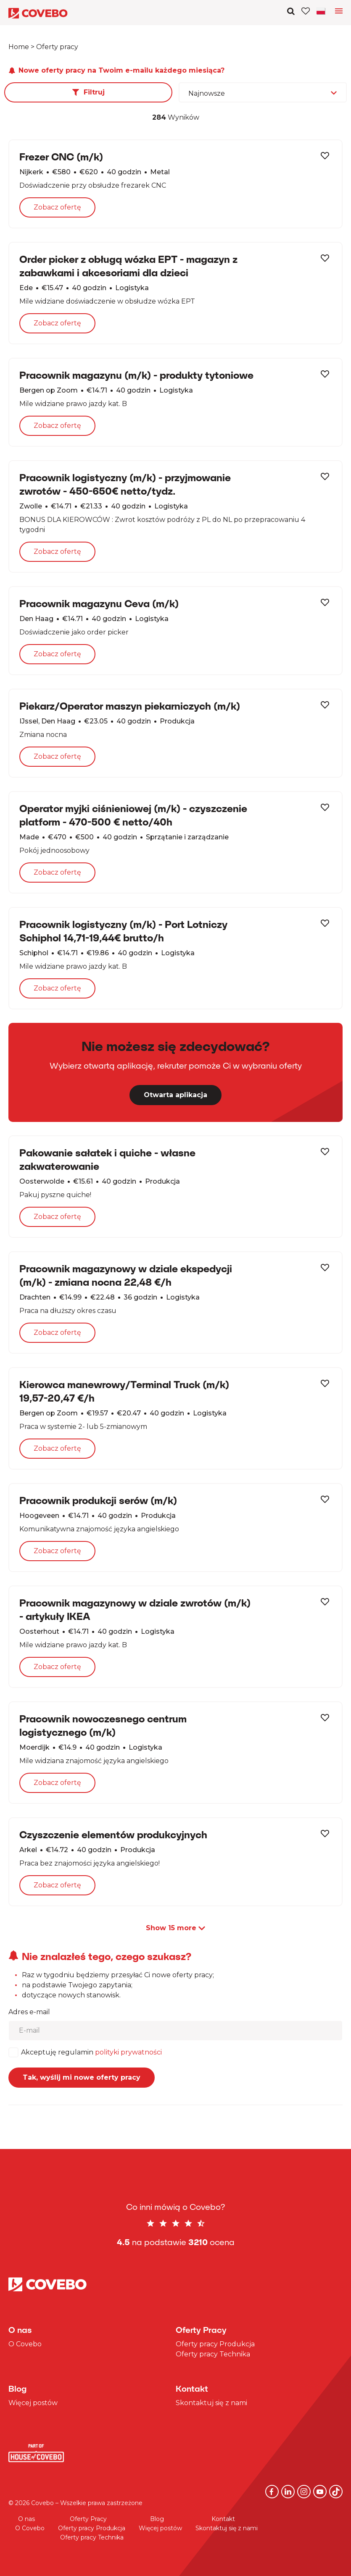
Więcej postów (33, 2403)
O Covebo (25, 2344)
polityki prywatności (128, 2052)
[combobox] (263, 92)
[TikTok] (336, 2491)
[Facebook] (272, 2491)
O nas (26, 2519)
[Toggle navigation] (322, 11)
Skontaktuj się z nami (211, 2403)
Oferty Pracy (88, 2519)
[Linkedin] (288, 2491)
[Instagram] (304, 2491)
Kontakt (223, 2519)
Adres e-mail (29, 2012)
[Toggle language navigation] (339, 12)
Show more (175, 1928)
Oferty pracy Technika (213, 2354)
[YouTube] (320, 2491)
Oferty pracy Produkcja (215, 2344)
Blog (157, 2519)
